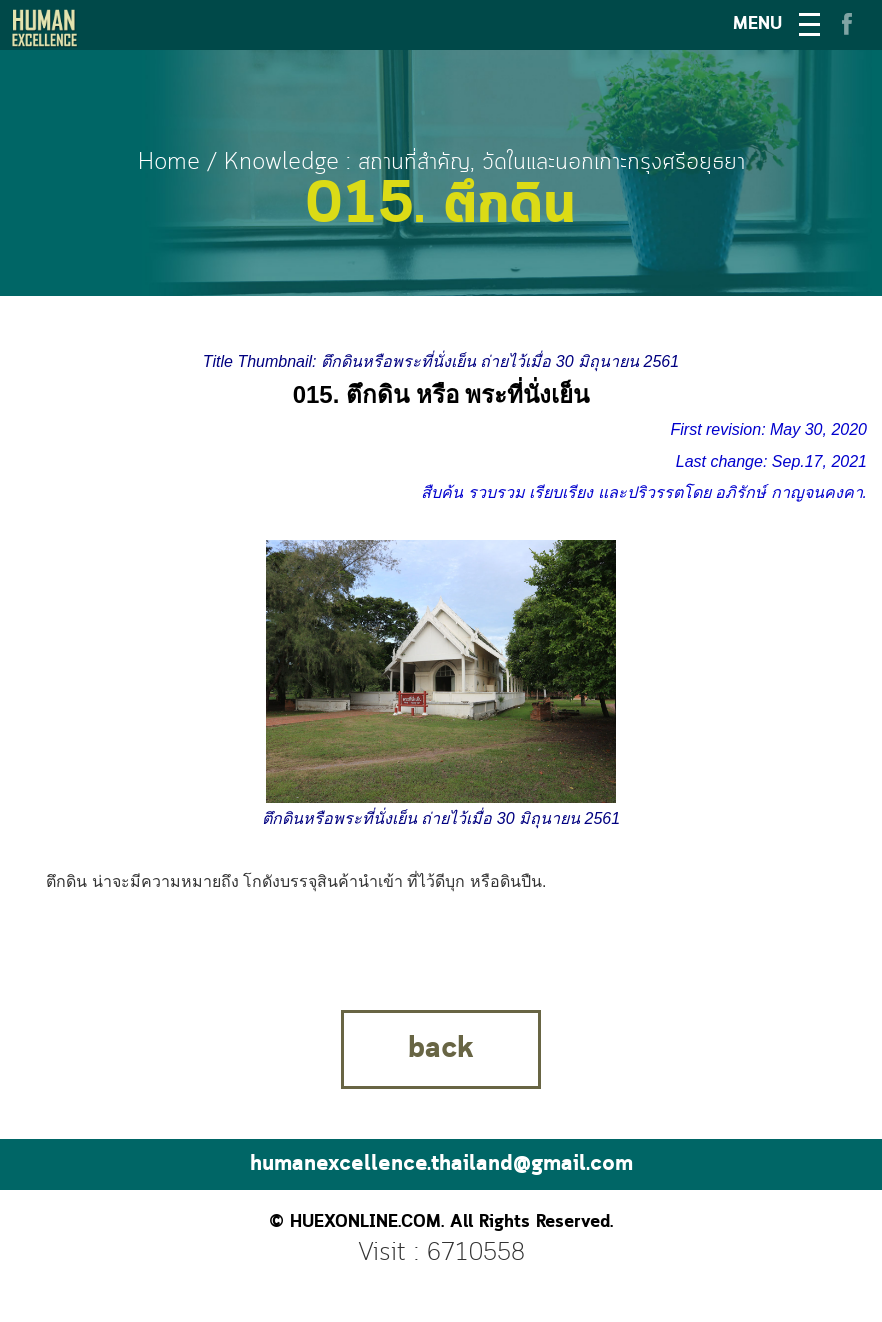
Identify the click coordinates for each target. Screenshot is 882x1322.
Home (169, 162)
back (441, 1049)
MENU (757, 24)
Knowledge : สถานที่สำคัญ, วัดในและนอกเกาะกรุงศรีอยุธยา (484, 162)
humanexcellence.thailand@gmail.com (441, 1164)
